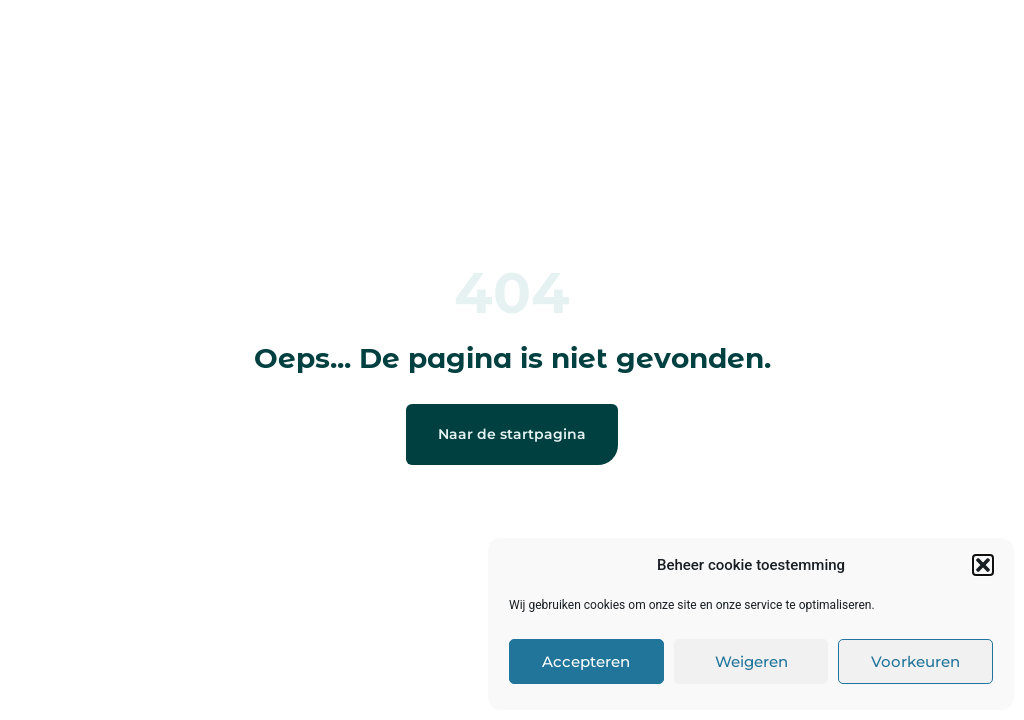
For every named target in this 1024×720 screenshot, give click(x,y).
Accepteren (586, 661)
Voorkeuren (915, 661)
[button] (983, 565)
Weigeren (751, 661)
